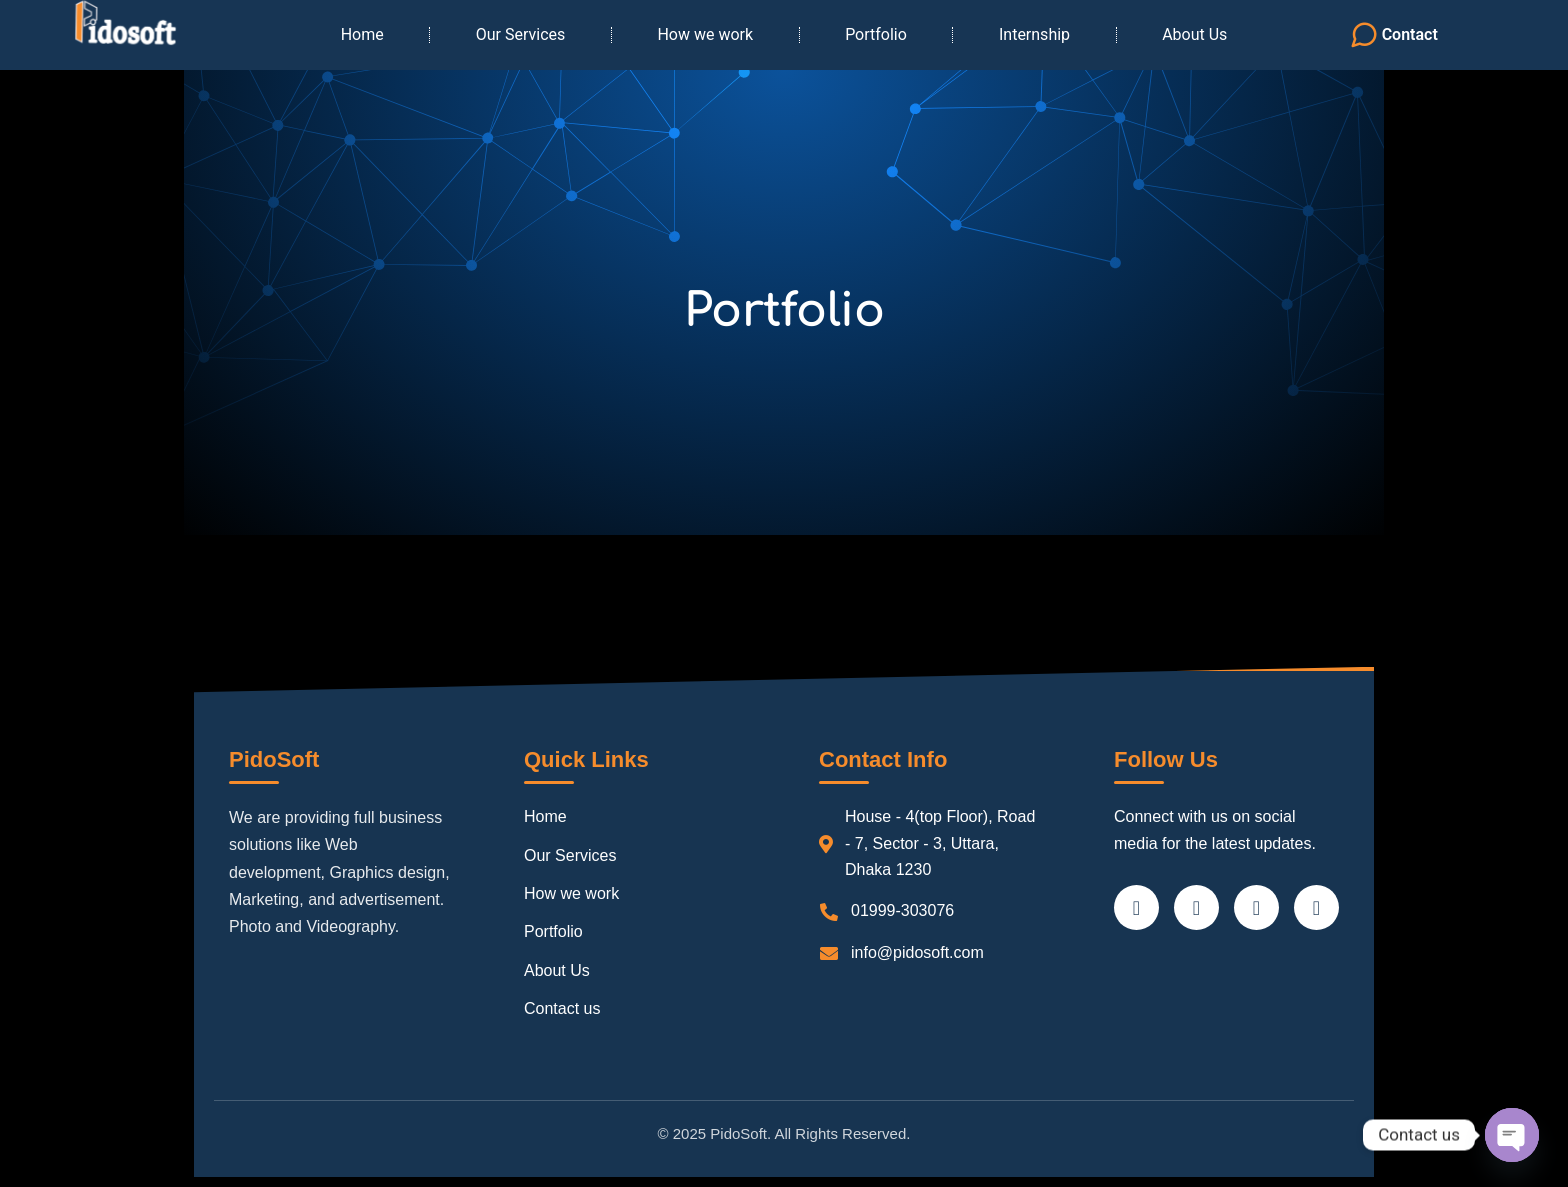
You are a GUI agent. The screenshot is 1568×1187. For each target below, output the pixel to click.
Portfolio (876, 34)
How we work (705, 34)
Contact (1410, 34)
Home (362, 34)
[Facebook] (1136, 907)
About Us (1194, 34)
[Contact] (1364, 35)
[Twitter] (1196, 907)
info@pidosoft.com (917, 952)
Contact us (562, 1008)
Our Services (521, 34)
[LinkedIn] (1256, 907)
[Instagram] (1316, 907)
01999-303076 (902, 910)
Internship (1034, 34)
